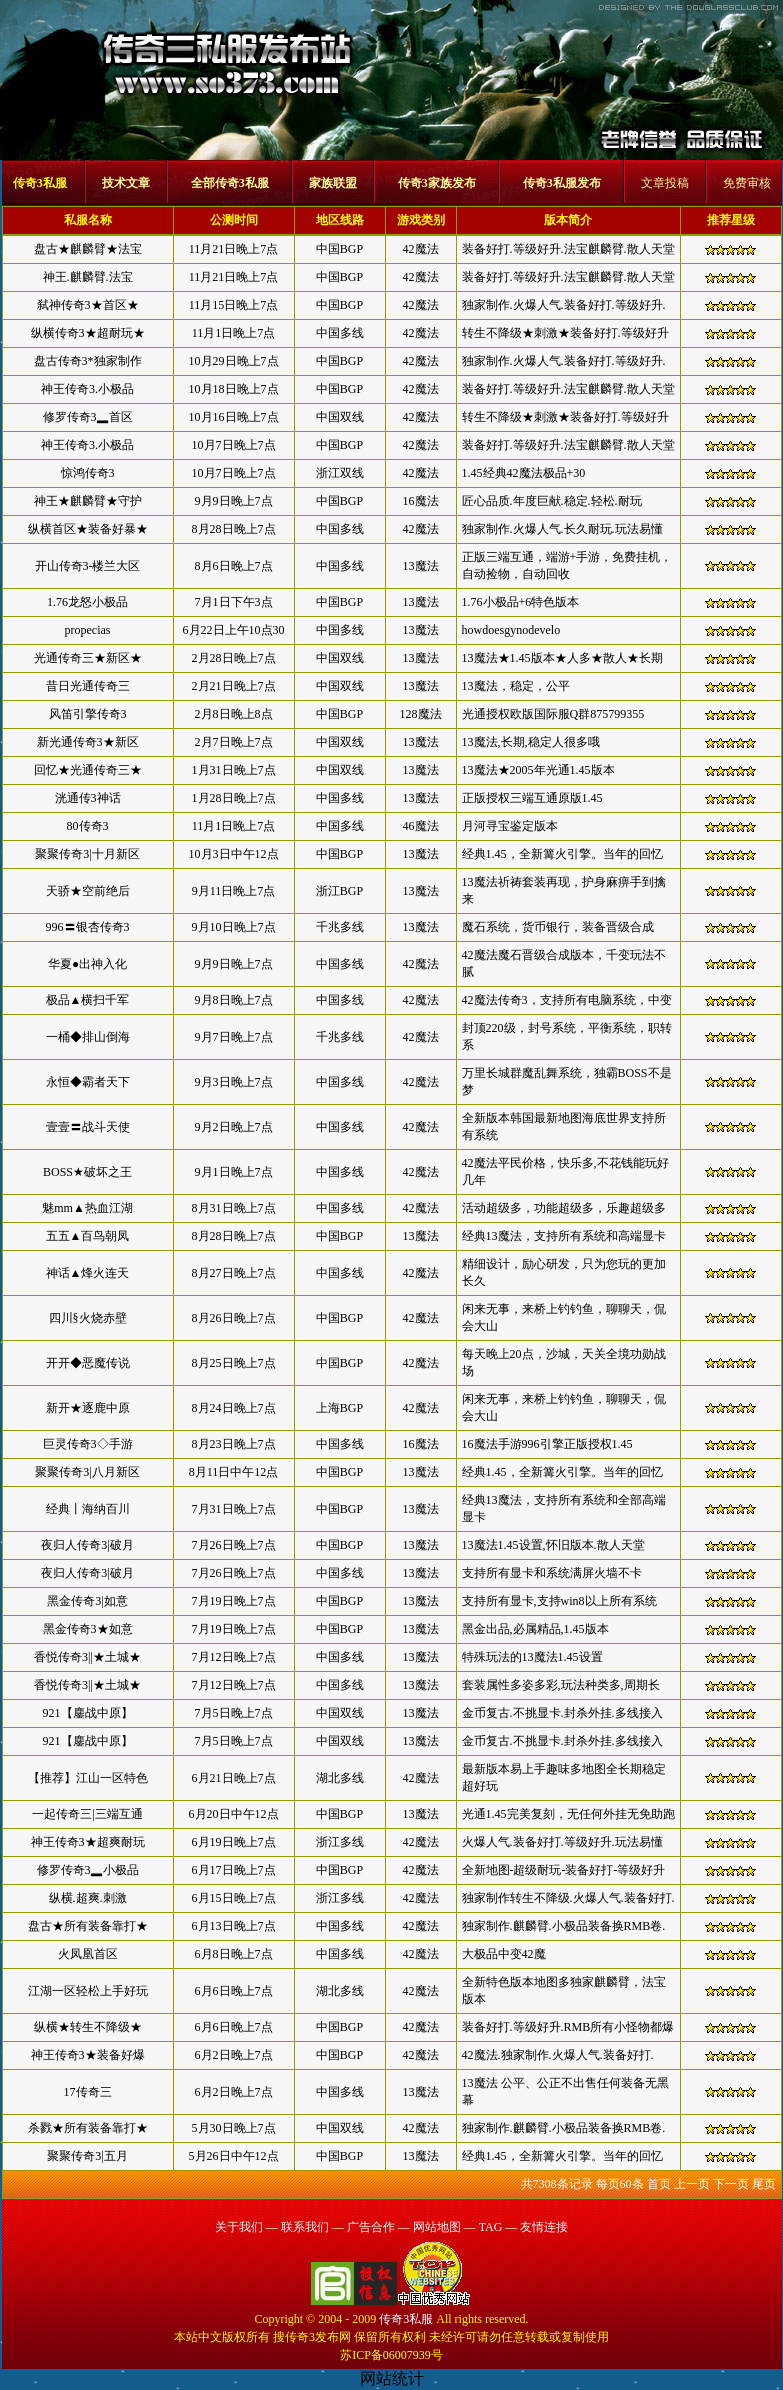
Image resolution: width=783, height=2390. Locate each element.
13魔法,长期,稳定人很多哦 (531, 742)
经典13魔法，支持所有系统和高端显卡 (564, 1236)
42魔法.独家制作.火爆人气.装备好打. (558, 2055)
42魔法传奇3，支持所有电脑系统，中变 (567, 1000)
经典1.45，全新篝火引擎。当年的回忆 (562, 854)
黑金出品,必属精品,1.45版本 (535, 1629)
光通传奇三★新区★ (88, 658)
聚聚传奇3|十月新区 (87, 854)
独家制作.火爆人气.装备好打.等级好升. (564, 305)
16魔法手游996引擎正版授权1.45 (547, 1444)
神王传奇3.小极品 (87, 389)
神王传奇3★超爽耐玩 (88, 1842)
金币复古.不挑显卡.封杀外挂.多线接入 (562, 1713)
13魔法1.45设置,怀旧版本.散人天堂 (553, 1545)
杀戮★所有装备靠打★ (88, 2128)
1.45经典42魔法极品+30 (524, 473)
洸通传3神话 (88, 798)
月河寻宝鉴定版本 (510, 826)
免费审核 (747, 183)
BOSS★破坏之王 (87, 1172)
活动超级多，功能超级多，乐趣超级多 (564, 1208)
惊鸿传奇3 (88, 473)
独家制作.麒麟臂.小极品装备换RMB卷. (564, 1926)
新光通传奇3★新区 (88, 742)
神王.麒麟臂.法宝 (88, 277)
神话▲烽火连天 (88, 1273)
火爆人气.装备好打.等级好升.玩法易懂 (562, 1842)
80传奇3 (88, 826)
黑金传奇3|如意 (87, 1601)
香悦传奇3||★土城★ (87, 1657)
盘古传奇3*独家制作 (88, 361)
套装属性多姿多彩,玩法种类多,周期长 (561, 1685)
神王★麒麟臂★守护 (88, 501)
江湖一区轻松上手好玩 (88, 1991)
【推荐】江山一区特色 (88, 1778)
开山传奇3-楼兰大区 (88, 566)
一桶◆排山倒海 (88, 1037)
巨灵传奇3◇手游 (88, 1444)
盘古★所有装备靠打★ (88, 1926)
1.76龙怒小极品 (87, 602)
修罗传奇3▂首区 (88, 417)
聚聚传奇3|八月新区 (87, 1472)
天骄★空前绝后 (88, 891)
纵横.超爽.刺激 (88, 1898)
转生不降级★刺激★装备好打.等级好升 (565, 333)
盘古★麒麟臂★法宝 (88, 249)
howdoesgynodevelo (511, 630)
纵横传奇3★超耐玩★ (88, 333)
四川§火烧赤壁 (88, 1318)
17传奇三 (88, 2092)
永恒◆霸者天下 (88, 1082)
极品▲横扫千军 (88, 1000)
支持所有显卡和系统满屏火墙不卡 (552, 1573)
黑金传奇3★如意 (88, 1629)
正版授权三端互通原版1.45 (532, 798)
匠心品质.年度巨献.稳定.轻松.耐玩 (552, 501)
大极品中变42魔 (504, 1954)
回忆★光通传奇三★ (88, 770)
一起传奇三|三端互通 (87, 1814)
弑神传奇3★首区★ (88, 305)
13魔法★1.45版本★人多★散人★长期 (562, 658)
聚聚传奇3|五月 (87, 2156)
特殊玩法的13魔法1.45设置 (532, 1657)
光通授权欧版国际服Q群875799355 (553, 714)
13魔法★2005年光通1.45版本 (538, 770)
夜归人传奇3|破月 (87, 1545)
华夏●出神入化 (87, 964)
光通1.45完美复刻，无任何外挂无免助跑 (568, 1814)
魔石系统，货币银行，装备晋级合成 (558, 927)
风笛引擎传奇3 (88, 714)
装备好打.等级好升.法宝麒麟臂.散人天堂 (568, 249)
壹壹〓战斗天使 (88, 1127)
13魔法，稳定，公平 (516, 686)
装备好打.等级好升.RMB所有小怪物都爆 (568, 2027)
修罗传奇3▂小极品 (88, 1870)
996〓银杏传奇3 (88, 927)
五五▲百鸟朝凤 (88, 1236)
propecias (88, 630)
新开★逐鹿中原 (88, 1408)
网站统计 (392, 2378)
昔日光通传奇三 (88, 686)
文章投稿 (665, 183)
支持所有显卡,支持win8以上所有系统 (559, 1601)
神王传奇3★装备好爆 (88, 2055)
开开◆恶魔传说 (88, 1363)
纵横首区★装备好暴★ (88, 529)
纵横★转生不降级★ (88, 2027)
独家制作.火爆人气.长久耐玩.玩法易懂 (562, 529)
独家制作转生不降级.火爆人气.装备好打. (568, 1898)
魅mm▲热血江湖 (87, 1208)
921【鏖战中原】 (88, 1713)
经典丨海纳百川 (88, 1509)
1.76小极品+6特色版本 (521, 602)
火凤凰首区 (88, 1954)
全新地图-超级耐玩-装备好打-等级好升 (564, 1870)
